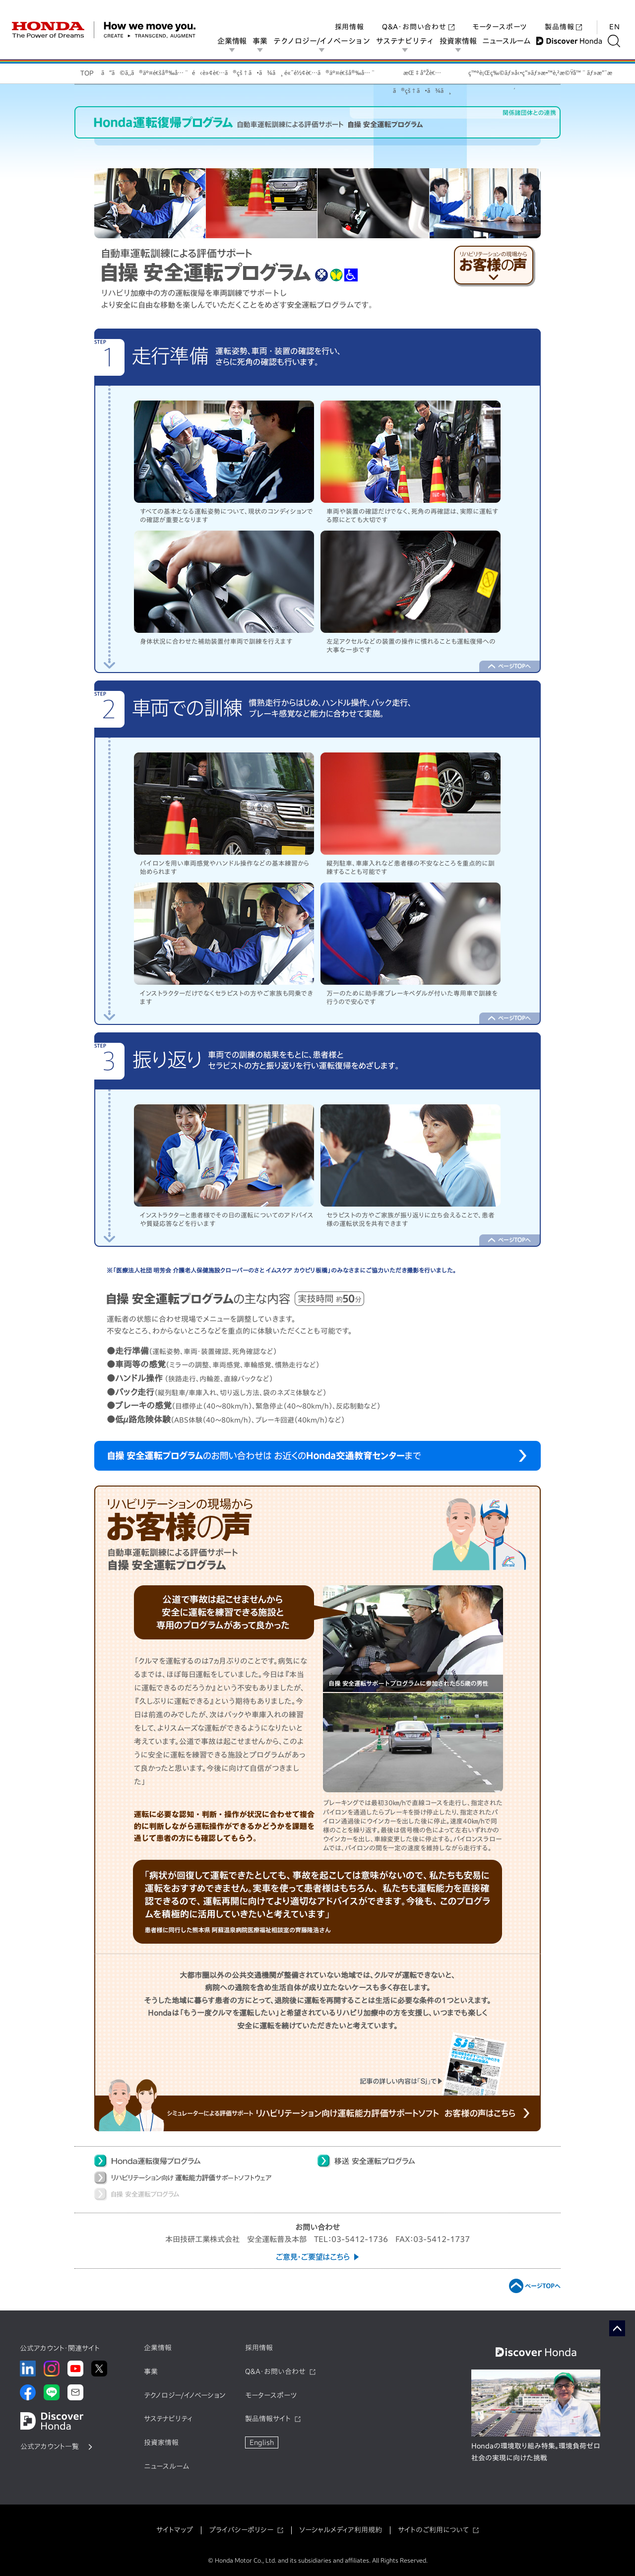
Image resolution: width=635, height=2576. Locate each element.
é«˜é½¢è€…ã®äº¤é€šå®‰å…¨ (330, 72)
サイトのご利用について (433, 2529)
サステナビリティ (408, 41)
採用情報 (349, 16)
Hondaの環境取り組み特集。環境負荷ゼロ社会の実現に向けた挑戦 (535, 2451)
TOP (87, 73)
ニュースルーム (510, 41)
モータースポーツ (499, 16)
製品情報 (563, 16)
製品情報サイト (268, 2418)
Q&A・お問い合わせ (418, 16)
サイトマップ (174, 2529)
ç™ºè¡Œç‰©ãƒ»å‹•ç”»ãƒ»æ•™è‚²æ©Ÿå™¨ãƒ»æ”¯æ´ (514, 76)
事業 (263, 41)
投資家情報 (461, 41)
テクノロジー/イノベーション (325, 41)
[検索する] (617, 41)
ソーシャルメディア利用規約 (340, 2529)
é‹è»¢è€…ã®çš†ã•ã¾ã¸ (237, 72)
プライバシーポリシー (241, 2529)
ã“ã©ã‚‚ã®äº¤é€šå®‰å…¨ (145, 72)
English (262, 2442)
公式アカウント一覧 (49, 2446)
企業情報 (235, 41)
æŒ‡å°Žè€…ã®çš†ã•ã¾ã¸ (422, 76)
